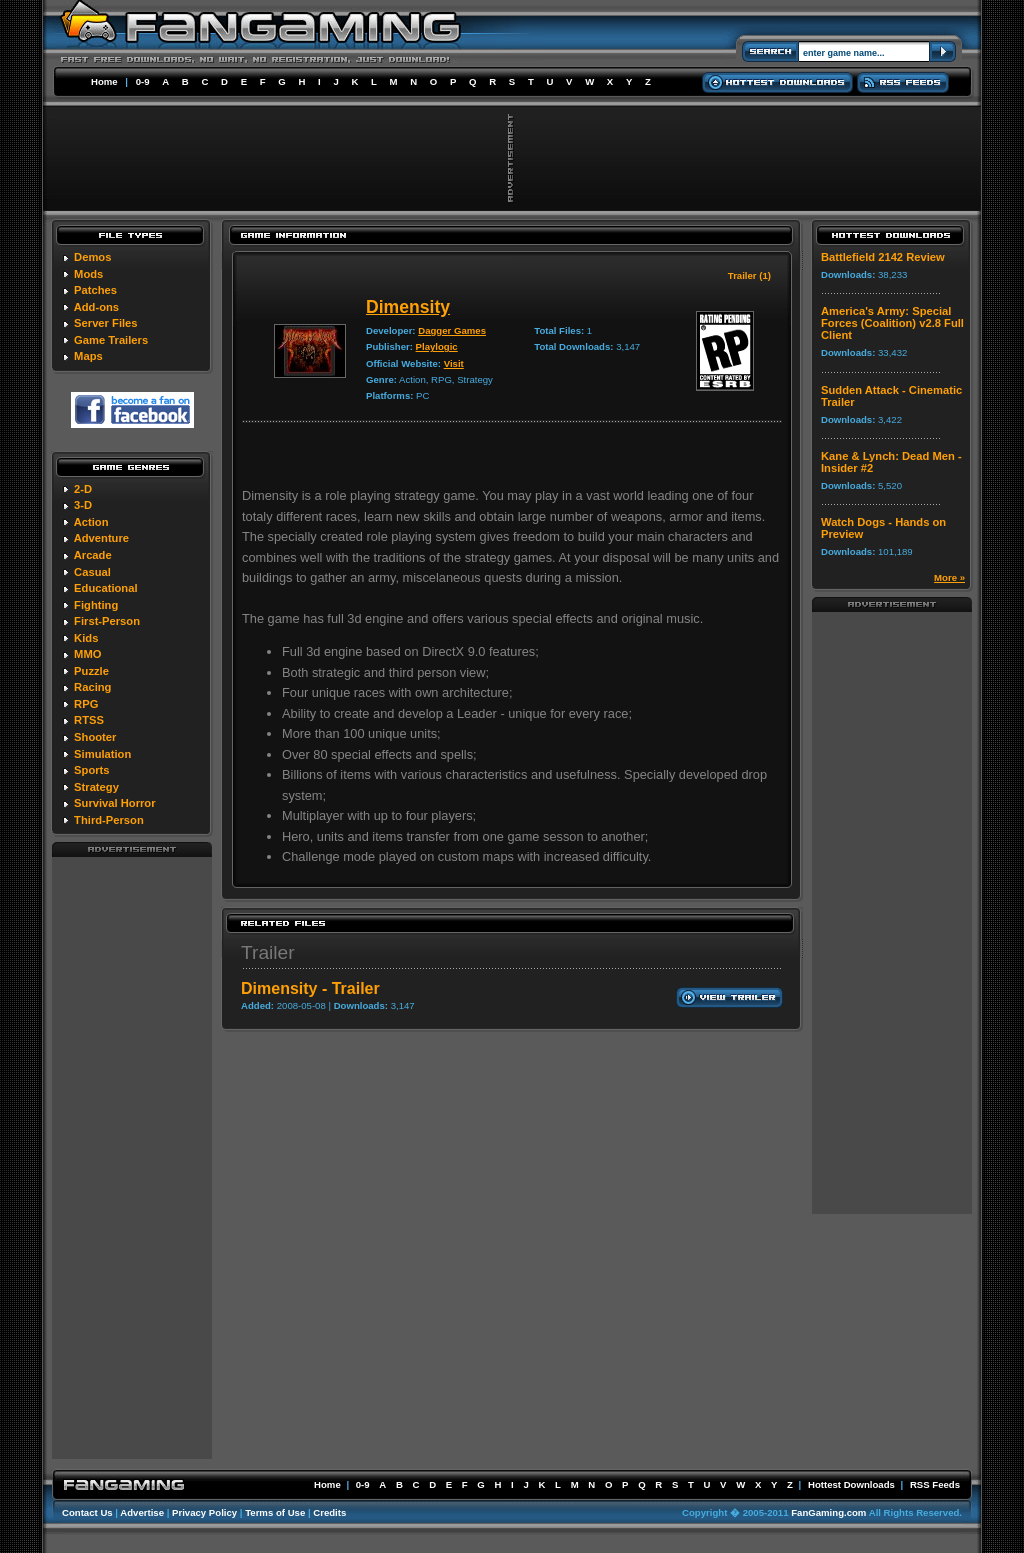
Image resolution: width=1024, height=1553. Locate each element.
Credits (329, 1512)
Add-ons (96, 307)
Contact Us (87, 1512)
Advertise (142, 1512)
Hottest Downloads (851, 1484)
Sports (91, 770)
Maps (88, 356)
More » (949, 577)
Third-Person (109, 820)
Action (91, 522)
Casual (92, 572)
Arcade (93, 555)
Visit (454, 363)
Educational (105, 588)
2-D (83, 489)
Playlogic (437, 346)
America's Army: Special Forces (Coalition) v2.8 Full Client (892, 323)
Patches (95, 290)
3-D (83, 505)
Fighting (96, 605)
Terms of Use (275, 1512)
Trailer (268, 952)
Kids (86, 638)
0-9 (143, 81)
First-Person (107, 621)
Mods (88, 274)
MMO (87, 654)
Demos (92, 257)
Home (104, 81)
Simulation (102, 754)
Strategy (96, 787)
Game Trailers (111, 340)
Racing (92, 687)
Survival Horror (114, 803)
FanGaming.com (828, 1512)
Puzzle (91, 671)
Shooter (95, 737)
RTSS (89, 720)
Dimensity (408, 307)
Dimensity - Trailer (310, 988)
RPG (86, 704)
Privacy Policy (204, 1512)
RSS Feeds (935, 1484)
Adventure (101, 538)
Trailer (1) (749, 275)
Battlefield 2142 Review (883, 257)
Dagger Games (452, 330)
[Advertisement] (132, 1157)
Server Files (105, 323)
